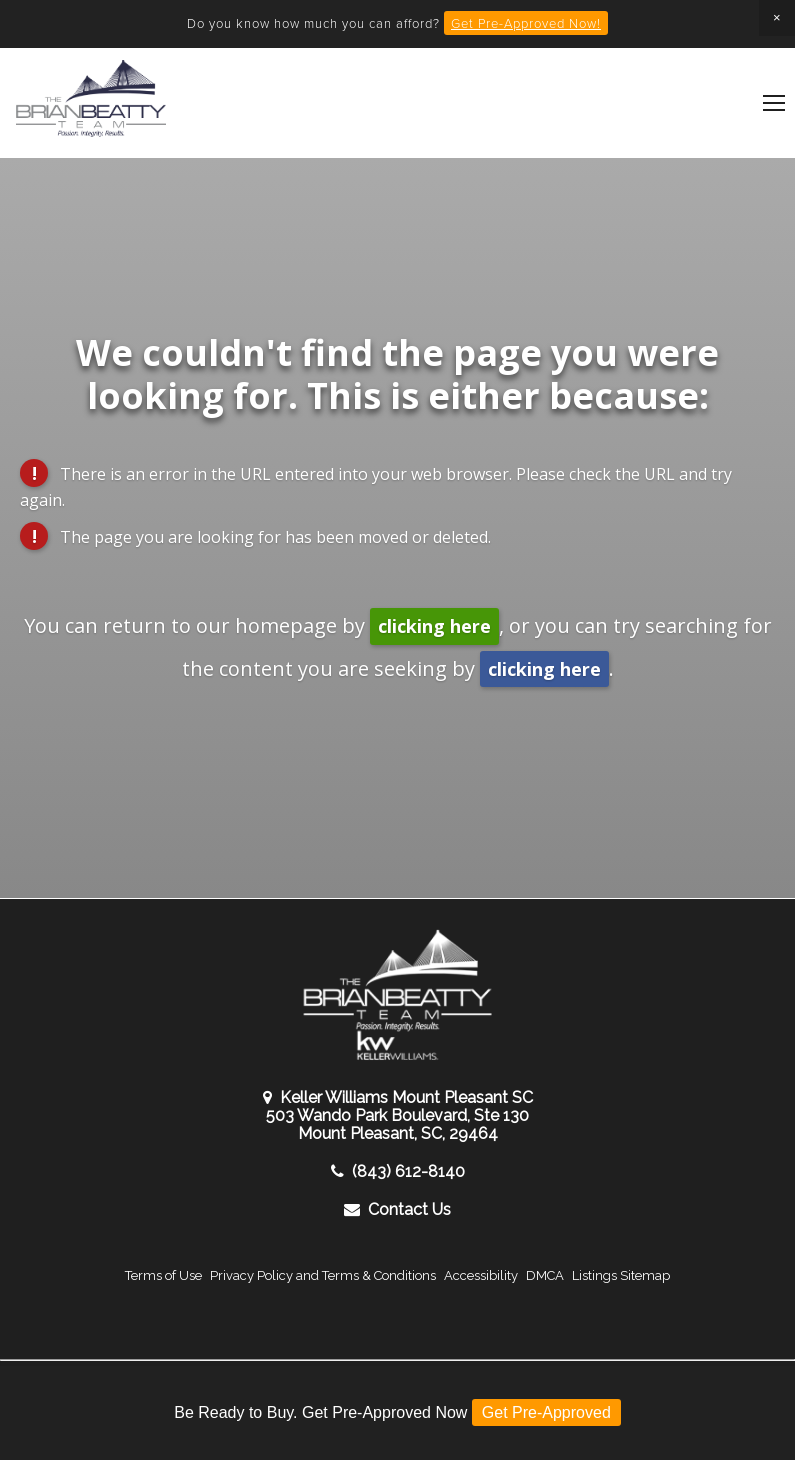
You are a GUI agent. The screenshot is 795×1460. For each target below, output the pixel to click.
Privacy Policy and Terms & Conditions (323, 1275)
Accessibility (481, 1275)
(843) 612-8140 (398, 1171)
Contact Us (397, 1209)
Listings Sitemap (621, 1275)
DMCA (545, 1275)
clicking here (434, 626)
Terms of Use (163, 1275)
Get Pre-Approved (546, 1412)
